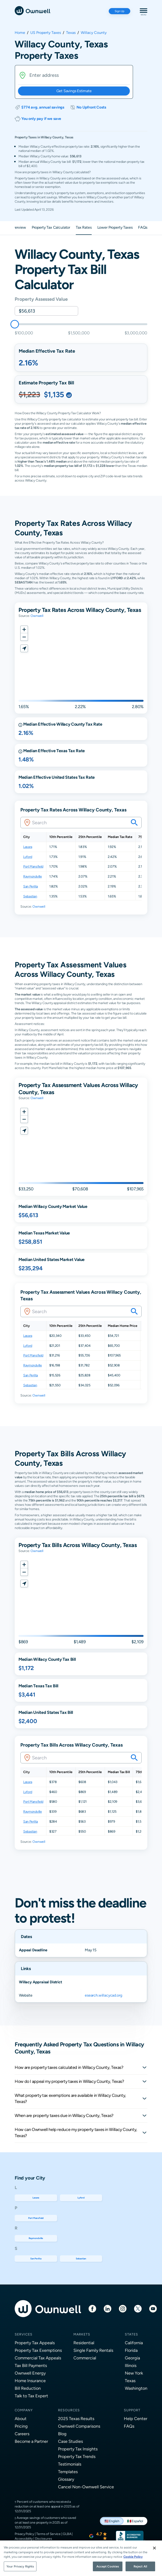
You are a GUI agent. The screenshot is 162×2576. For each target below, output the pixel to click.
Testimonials (69, 2464)
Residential (83, 2342)
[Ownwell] (32, 10)
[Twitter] (138, 2308)
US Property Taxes (45, 33)
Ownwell (37, 616)
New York (134, 2373)
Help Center (135, 2418)
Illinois (130, 2365)
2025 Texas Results (76, 2418)
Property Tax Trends (76, 2456)
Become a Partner (31, 2441)
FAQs (129, 2426)
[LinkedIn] (107, 2308)
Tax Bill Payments (31, 2365)
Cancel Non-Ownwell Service (86, 2486)
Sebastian (30, 896)
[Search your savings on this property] (134, 822)
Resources (69, 2410)
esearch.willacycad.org (103, 1995)
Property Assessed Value (41, 299)
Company (24, 2410)
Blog (62, 2433)
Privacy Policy (24, 2534)
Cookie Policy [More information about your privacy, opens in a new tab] (133, 2572)
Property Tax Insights (78, 2448)
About (21, 2418)
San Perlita (30, 886)
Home (20, 33)
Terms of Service (48, 2534)
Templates (68, 2471)
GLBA (67, 2534)
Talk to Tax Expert (31, 2395)
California (134, 2342)
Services (23, 2334)
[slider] (14, 324)
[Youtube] (153, 2308)
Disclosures (43, 2538)
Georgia (132, 2357)
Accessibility (24, 2538)
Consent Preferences (30, 2552)
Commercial (84, 2357)
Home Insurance (30, 2380)
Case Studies (70, 2441)
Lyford (27, 857)
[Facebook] (92, 2308)
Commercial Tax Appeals (38, 2357)
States (131, 2334)
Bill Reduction (28, 2388)
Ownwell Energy (30, 2373)
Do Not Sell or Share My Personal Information (47, 2545)
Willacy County (94, 33)
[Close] (154, 2563)
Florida (131, 2350)
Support (132, 2410)
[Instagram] (122, 2308)
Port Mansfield (33, 866)
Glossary (66, 2479)
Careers (22, 2433)
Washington (136, 2388)
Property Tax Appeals (35, 2342)
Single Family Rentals (93, 2350)
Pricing (21, 2426)
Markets (81, 2334)
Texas (71, 33)
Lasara (27, 847)
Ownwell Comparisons (79, 2426)
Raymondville (32, 876)
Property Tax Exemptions (38, 2350)
